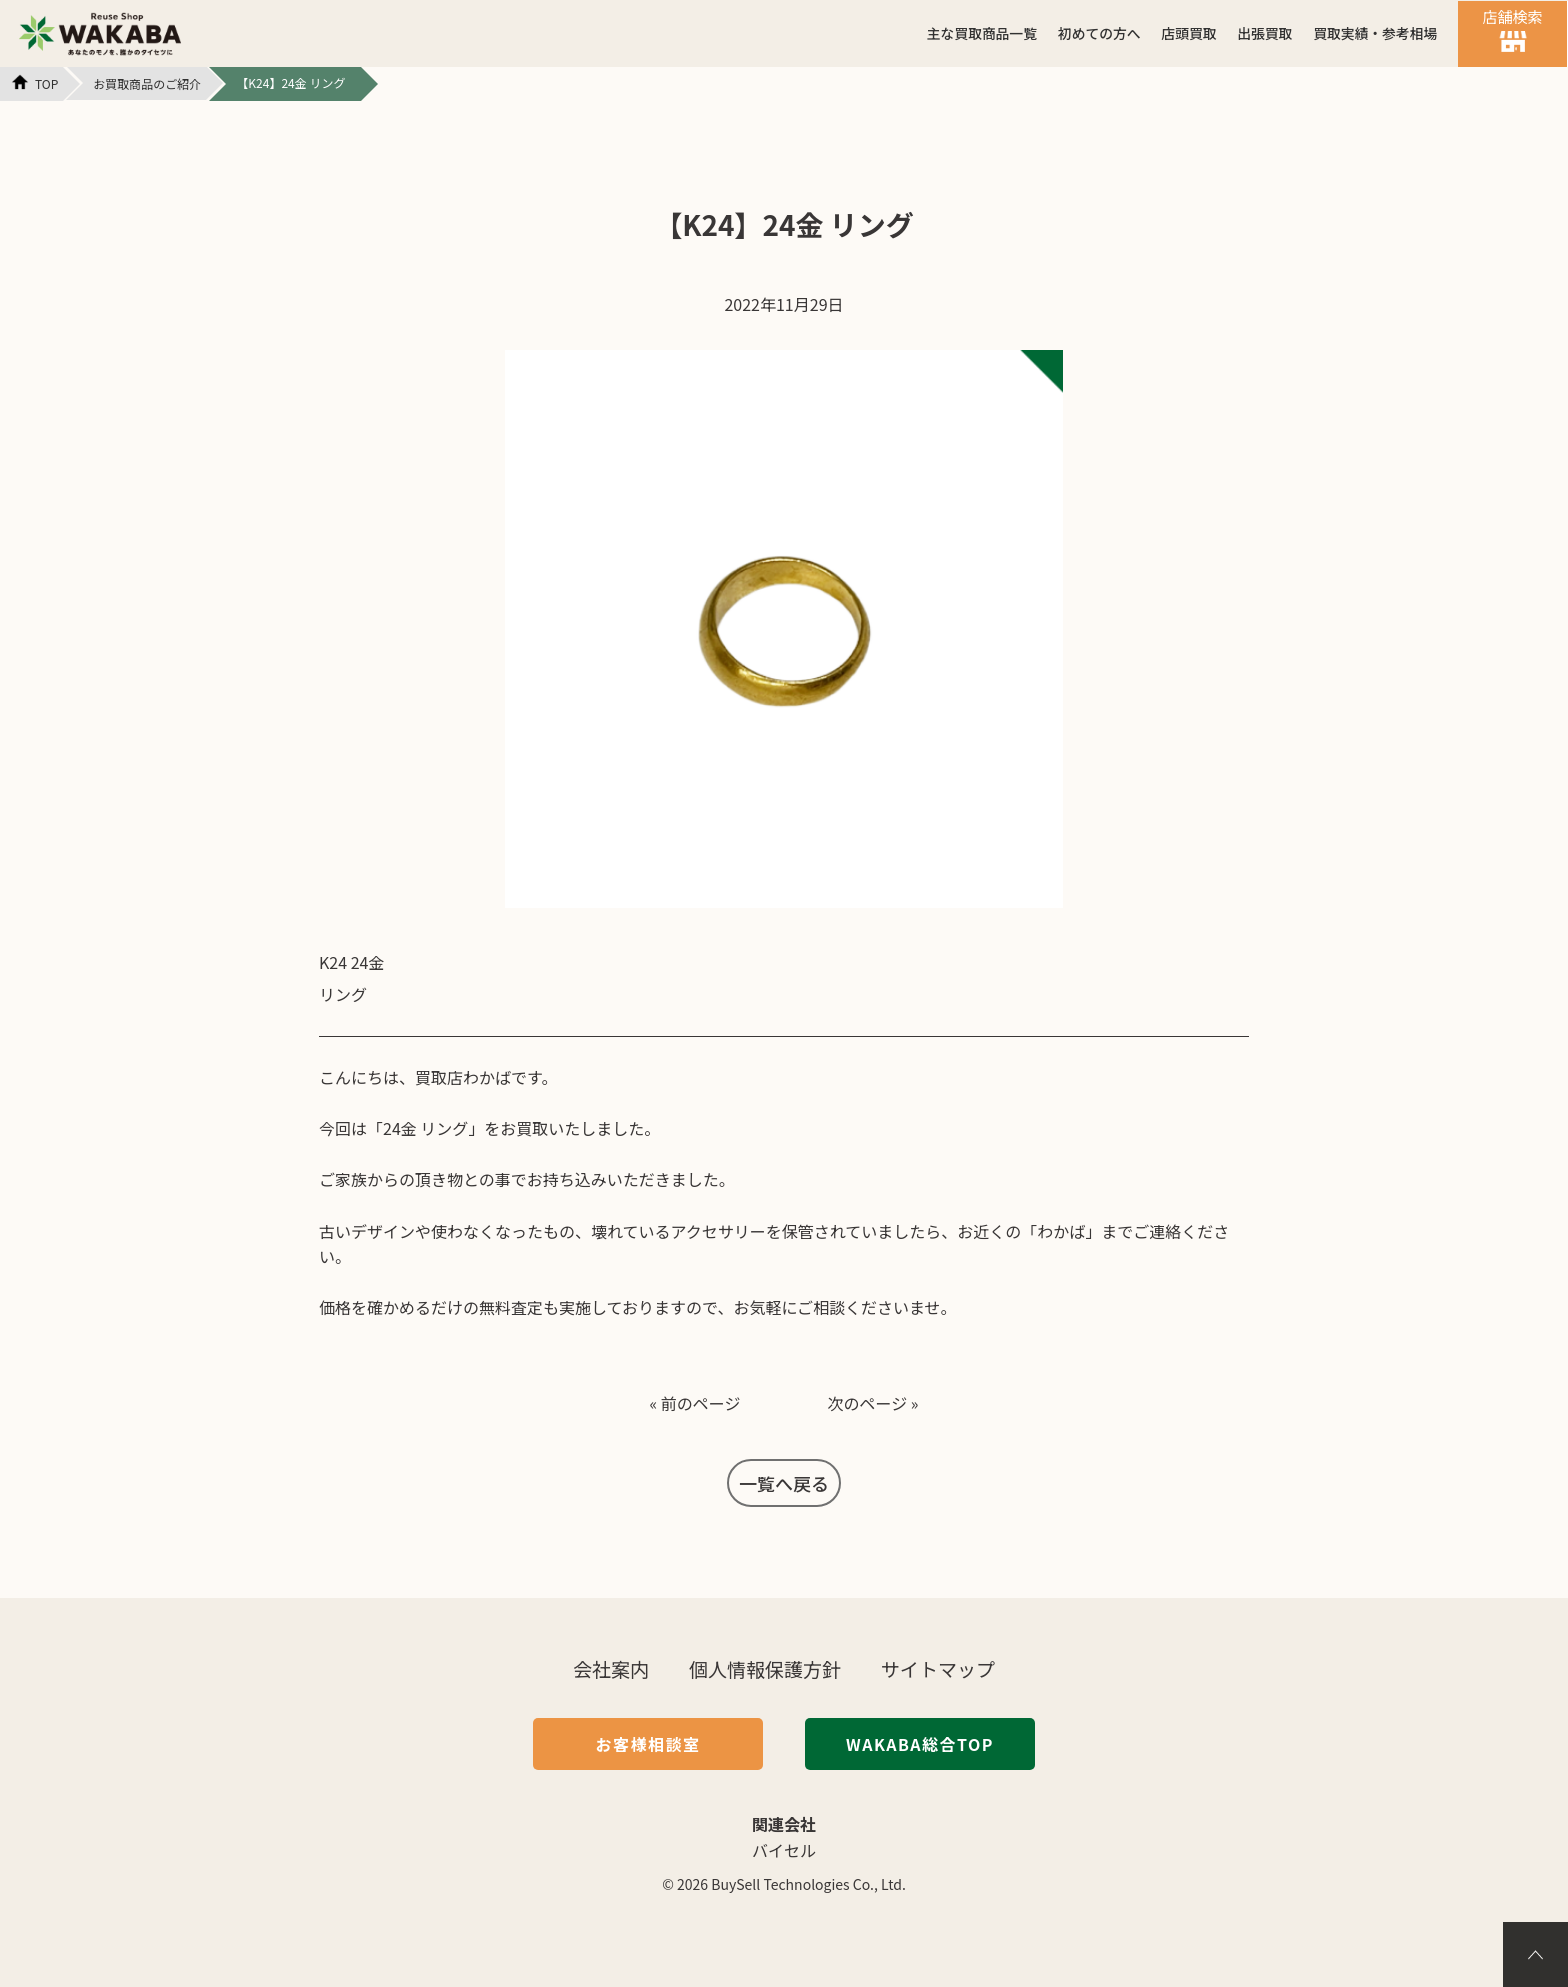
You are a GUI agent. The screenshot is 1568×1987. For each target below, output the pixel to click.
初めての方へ (1099, 33)
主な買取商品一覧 (982, 33)
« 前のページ (694, 1403)
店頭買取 (1188, 33)
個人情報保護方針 (765, 1668)
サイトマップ (938, 1668)
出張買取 (1264, 33)
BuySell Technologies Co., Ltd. (808, 1884)
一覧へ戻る (784, 1483)
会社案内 (611, 1668)
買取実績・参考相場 (1375, 33)
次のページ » (873, 1403)
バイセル (784, 1850)
